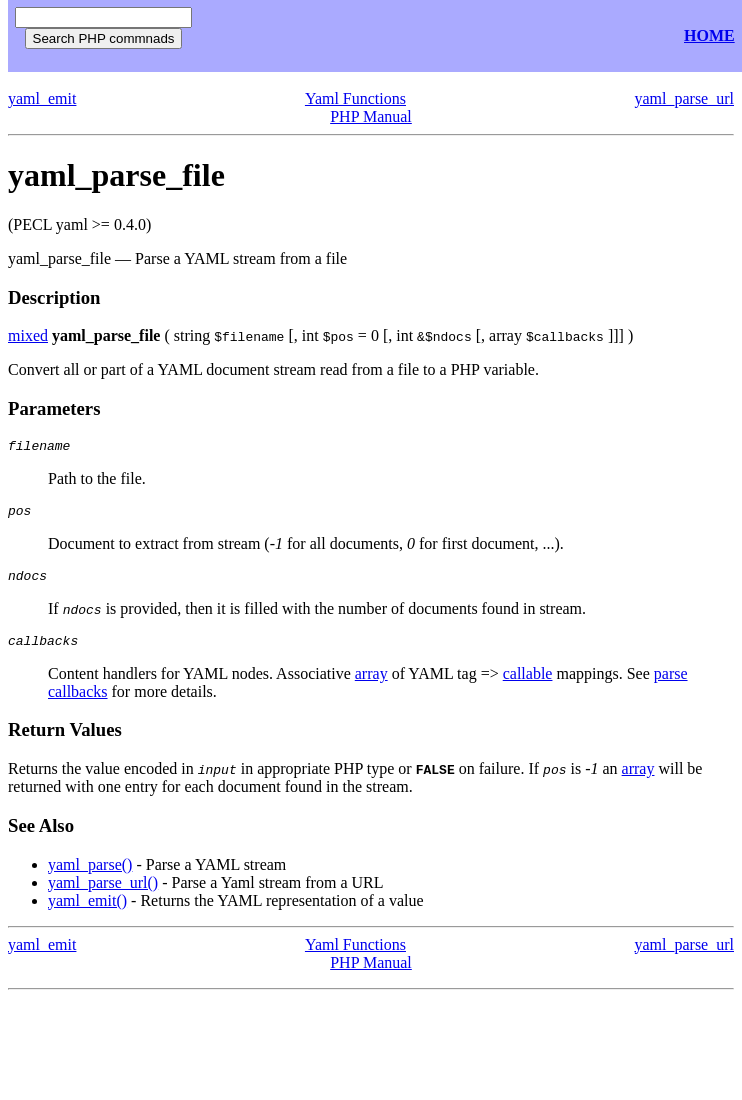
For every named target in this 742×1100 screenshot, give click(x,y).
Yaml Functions (355, 98)
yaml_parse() (90, 876)
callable (528, 685)
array (371, 685)
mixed (28, 335)
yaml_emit (42, 98)
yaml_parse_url (684, 98)
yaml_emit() (87, 912)
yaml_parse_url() (103, 894)
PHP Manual (371, 116)
